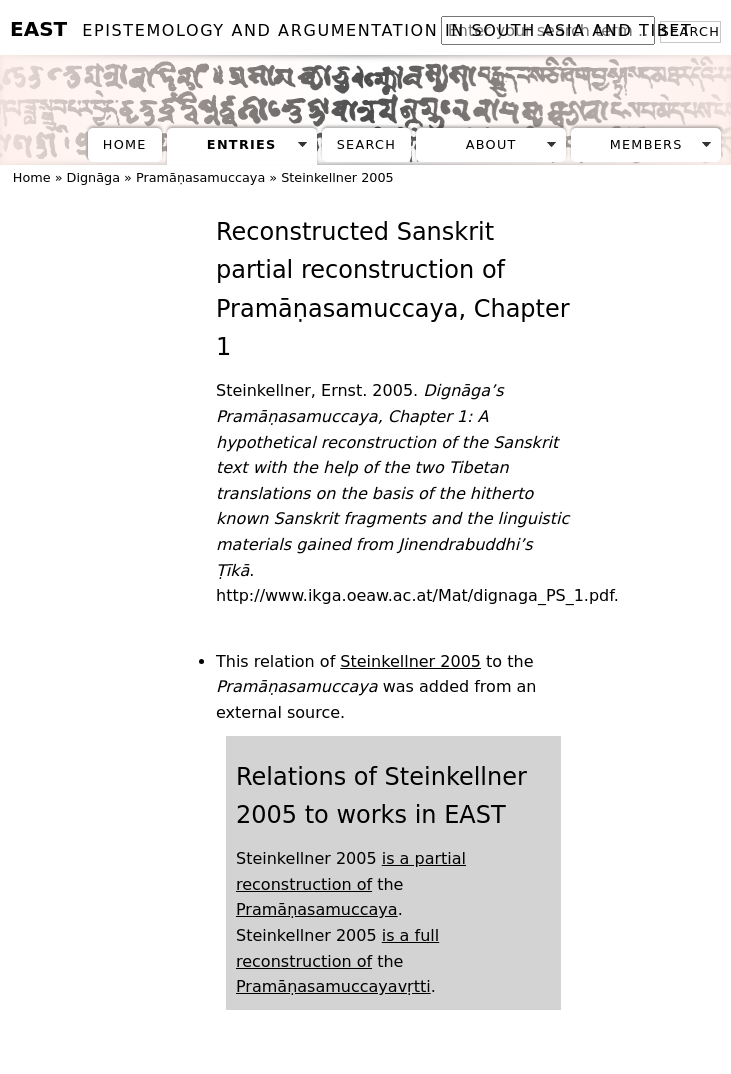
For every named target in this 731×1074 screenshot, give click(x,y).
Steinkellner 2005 (337, 177)
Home (125, 144)
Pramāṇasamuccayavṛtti (333, 986)
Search (366, 144)
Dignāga (93, 177)
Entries (242, 144)
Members (646, 144)
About (491, 144)
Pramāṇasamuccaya (200, 177)
